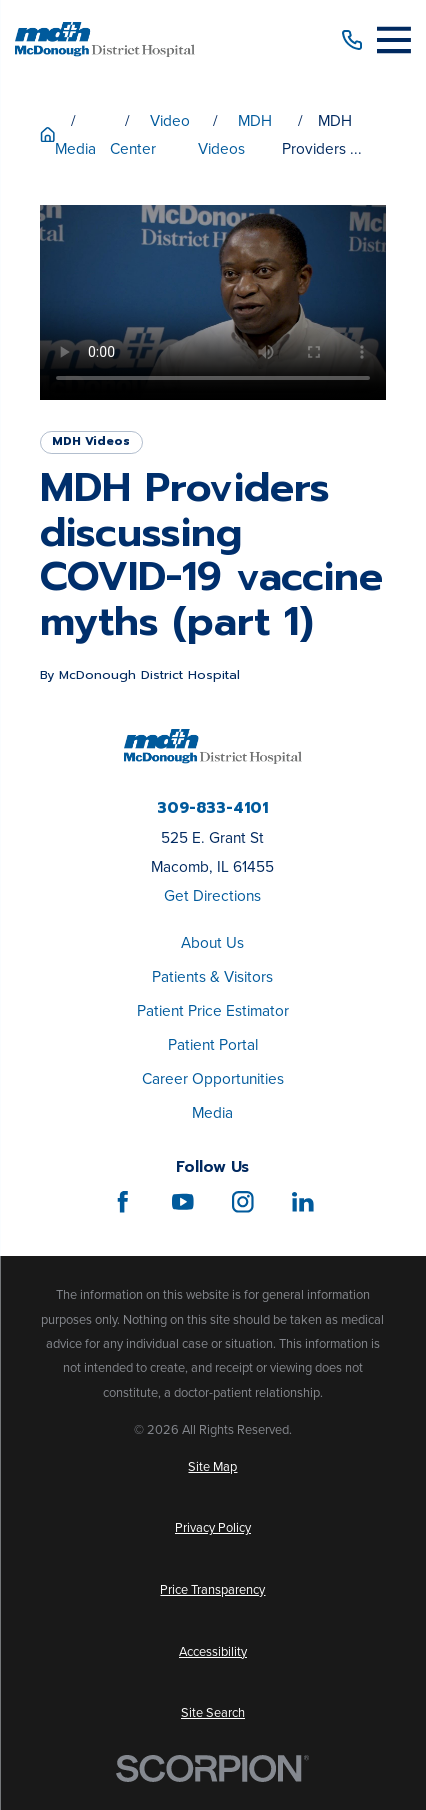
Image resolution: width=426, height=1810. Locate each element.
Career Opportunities (213, 1078)
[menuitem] (213, 1466)
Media (212, 1112)
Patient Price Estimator (213, 1010)
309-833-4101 (212, 808)
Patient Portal (213, 1044)
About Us (212, 942)
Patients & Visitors (212, 976)
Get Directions (212, 895)
